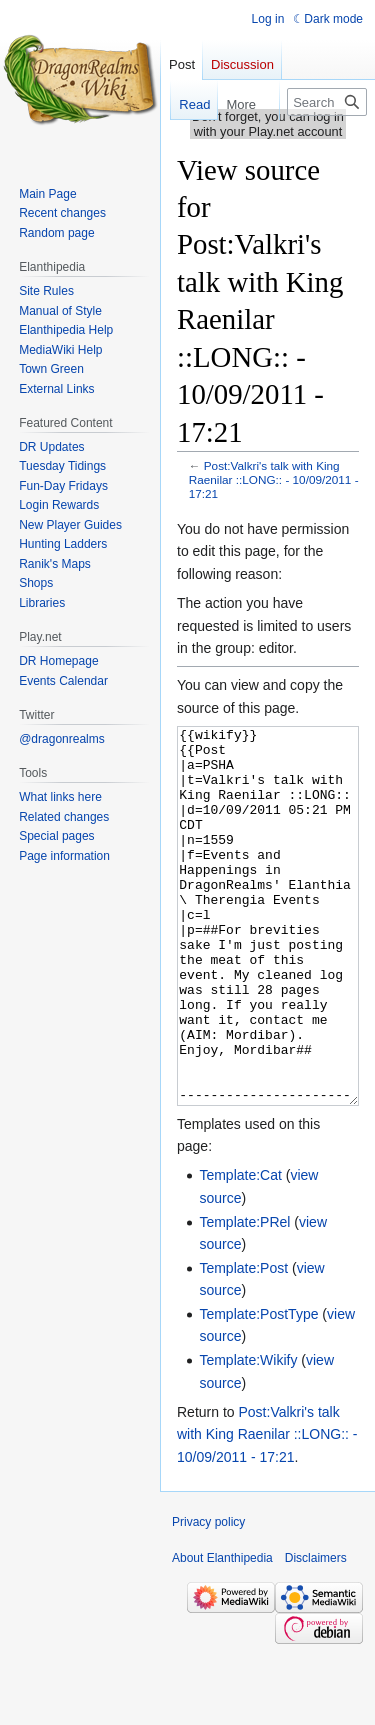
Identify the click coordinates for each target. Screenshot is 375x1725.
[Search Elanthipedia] (327, 102)
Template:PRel (244, 1297)
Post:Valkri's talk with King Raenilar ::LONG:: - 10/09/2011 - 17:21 (274, 479)
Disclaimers (316, 1633)
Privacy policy (208, 1597)
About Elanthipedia (222, 1633)
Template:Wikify (248, 1435)
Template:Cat (240, 1250)
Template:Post (243, 1343)
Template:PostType (258, 1389)
